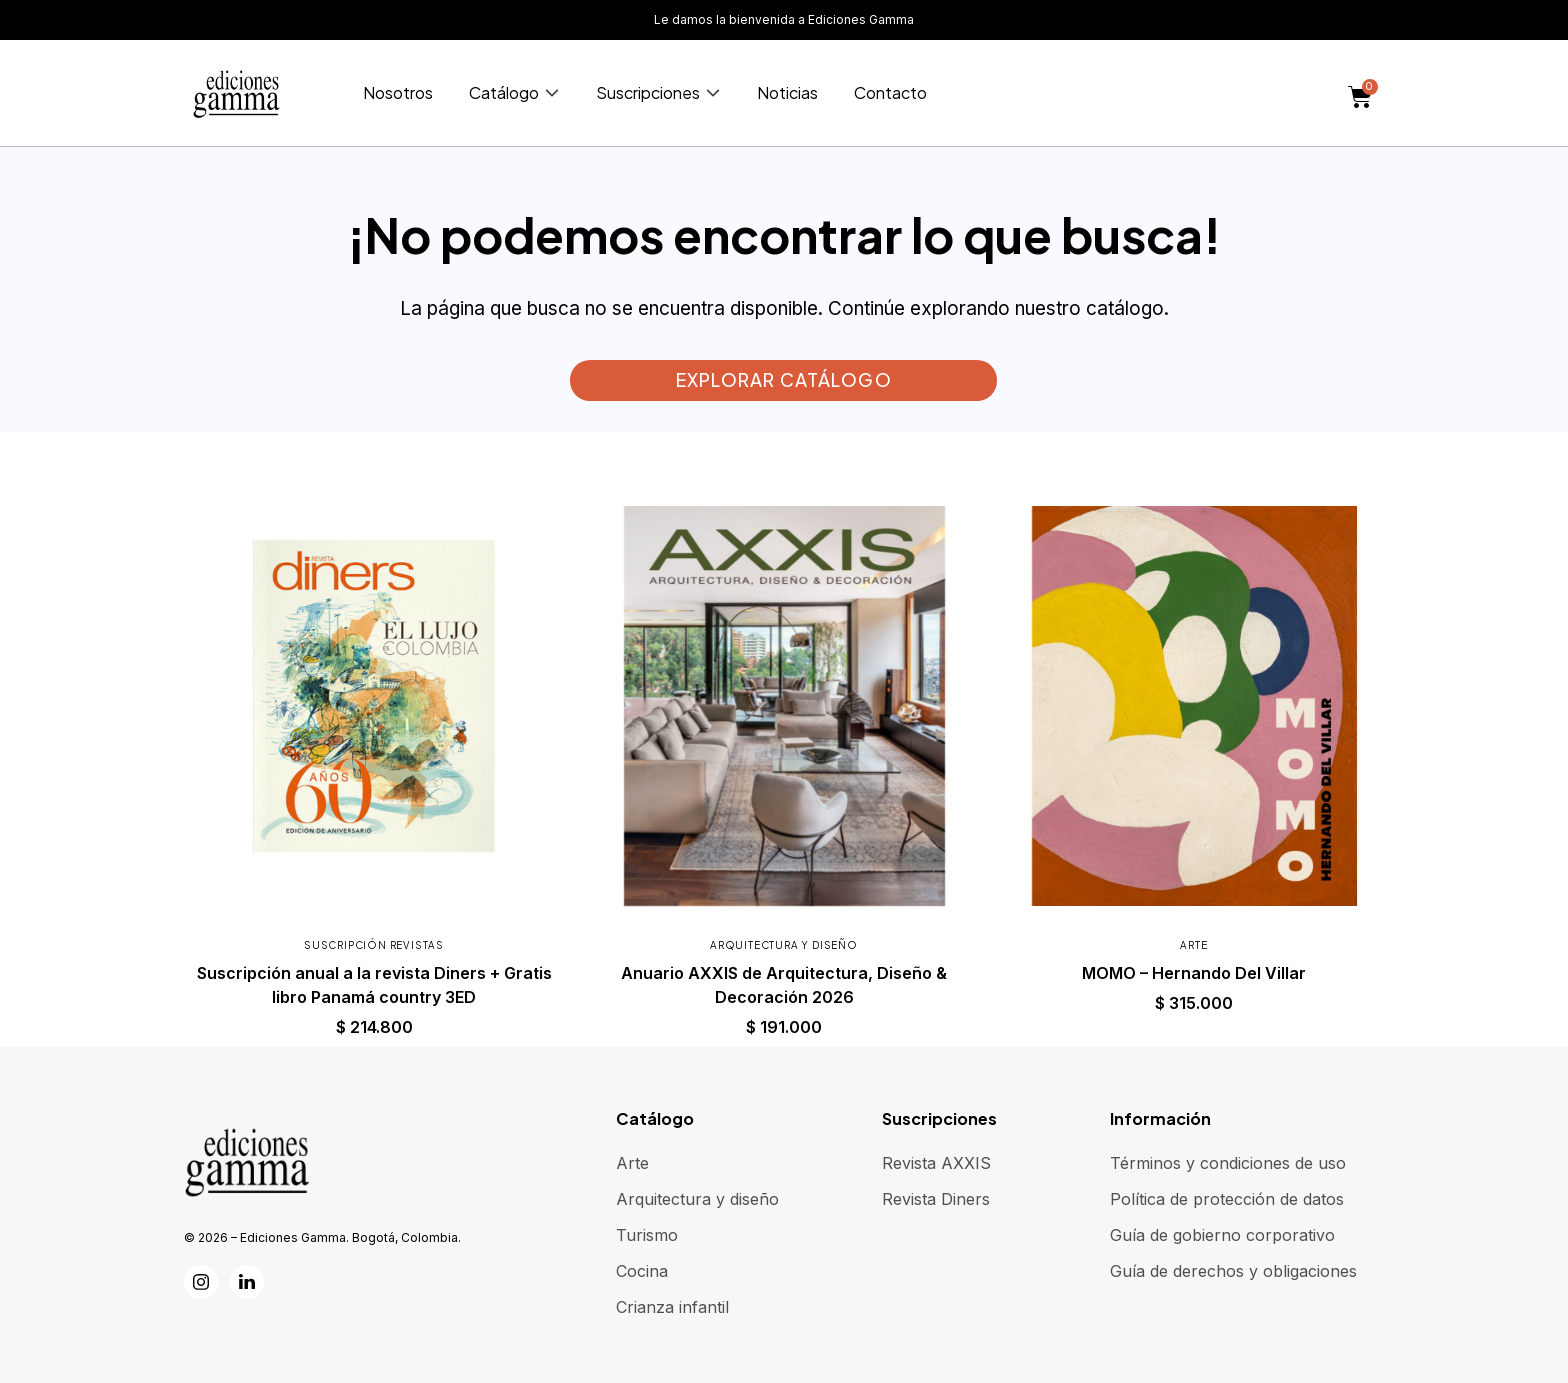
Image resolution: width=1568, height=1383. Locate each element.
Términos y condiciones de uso (1228, 1163)
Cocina (642, 1271)
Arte (1193, 945)
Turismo (647, 1235)
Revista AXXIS (936, 1163)
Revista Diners (936, 1199)
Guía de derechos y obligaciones (1233, 1271)
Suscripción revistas (374, 945)
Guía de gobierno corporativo (1222, 1235)
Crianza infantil (672, 1307)
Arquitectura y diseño (784, 945)
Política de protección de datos (1227, 1199)
